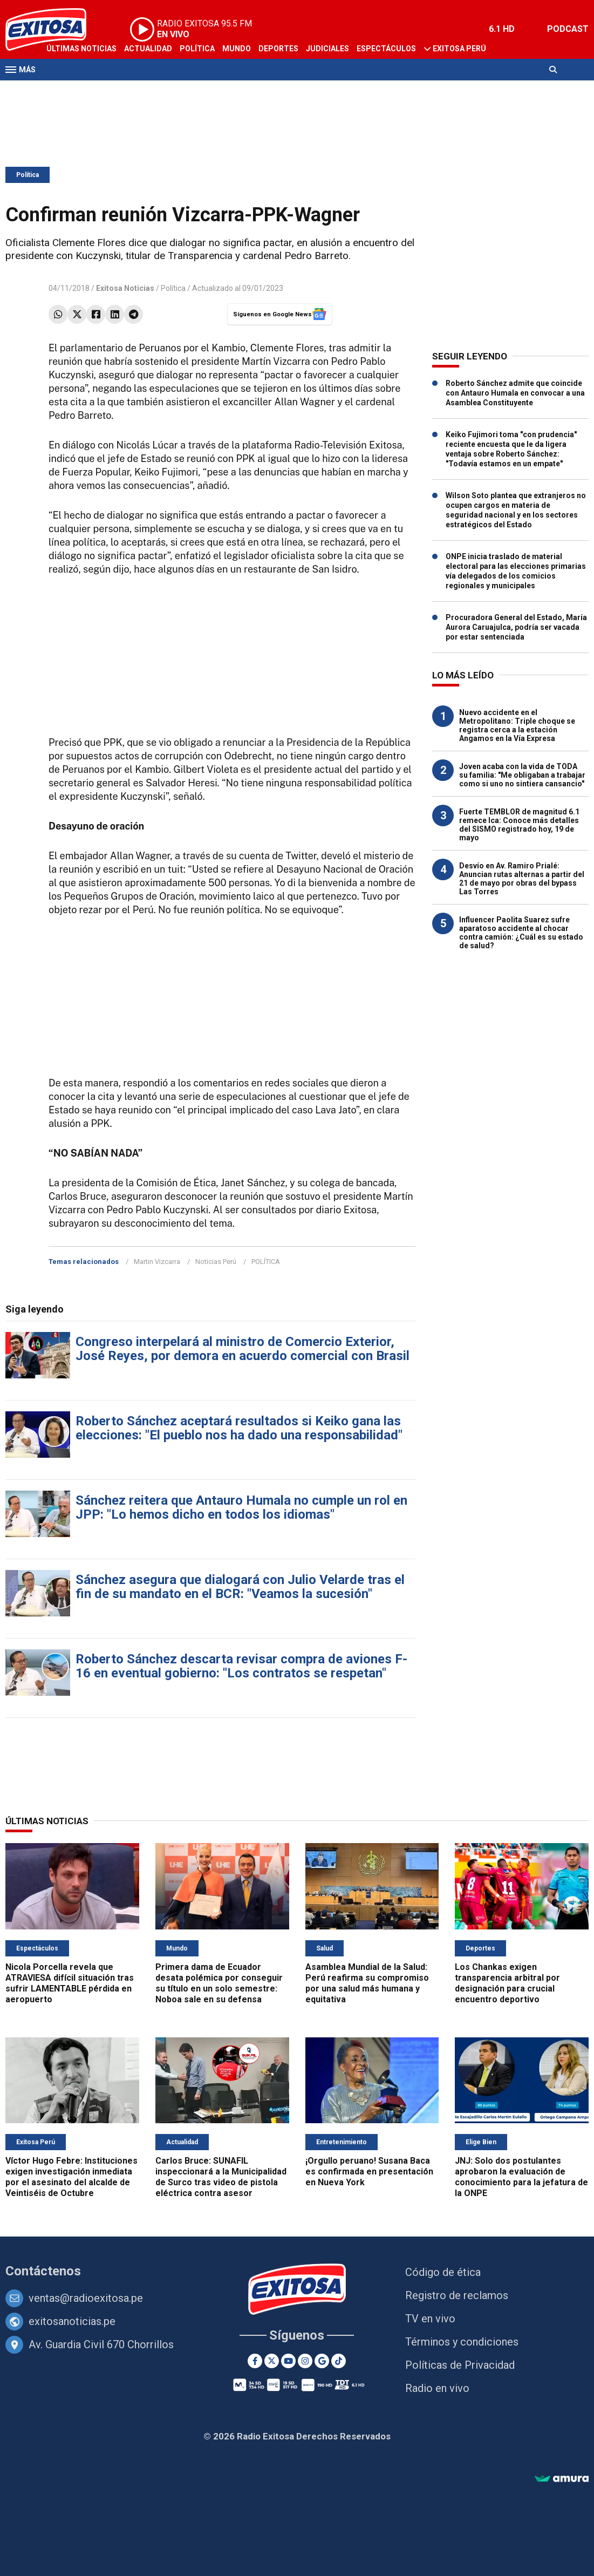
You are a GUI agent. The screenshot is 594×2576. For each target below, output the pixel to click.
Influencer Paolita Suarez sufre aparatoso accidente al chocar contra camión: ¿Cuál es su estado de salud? (521, 932)
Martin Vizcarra (157, 1262)
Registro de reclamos (456, 2295)
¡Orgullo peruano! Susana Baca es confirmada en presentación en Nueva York (369, 2171)
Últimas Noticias (81, 48)
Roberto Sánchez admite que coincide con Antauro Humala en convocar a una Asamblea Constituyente (515, 393)
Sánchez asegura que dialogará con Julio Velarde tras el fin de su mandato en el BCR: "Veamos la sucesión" (240, 1586)
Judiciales (327, 48)
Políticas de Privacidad (460, 2364)
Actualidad (148, 48)
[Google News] (322, 2361)
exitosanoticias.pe (72, 2321)
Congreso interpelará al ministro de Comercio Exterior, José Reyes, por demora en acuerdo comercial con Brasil (242, 1348)
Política (197, 48)
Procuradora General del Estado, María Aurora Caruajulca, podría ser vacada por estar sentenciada (516, 627)
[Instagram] (305, 2361)
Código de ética (443, 2272)
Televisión (68, 90)
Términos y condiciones (461, 2341)
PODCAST (568, 29)
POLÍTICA (265, 1262)
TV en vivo (430, 2318)
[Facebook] (255, 2361)
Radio (108, 90)
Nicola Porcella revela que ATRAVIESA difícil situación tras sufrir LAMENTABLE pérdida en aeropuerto (69, 1983)
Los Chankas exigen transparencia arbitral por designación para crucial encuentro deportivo (507, 1983)
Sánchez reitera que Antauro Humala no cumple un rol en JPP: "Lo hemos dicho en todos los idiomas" (241, 1507)
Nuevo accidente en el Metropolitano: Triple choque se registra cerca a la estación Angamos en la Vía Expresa (517, 725)
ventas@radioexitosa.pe (86, 2298)
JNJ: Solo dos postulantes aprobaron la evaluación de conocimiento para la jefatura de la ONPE (521, 2177)
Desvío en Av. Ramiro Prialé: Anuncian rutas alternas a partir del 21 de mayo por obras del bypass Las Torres (521, 878)
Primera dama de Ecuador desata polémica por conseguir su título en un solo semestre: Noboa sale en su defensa (219, 1983)
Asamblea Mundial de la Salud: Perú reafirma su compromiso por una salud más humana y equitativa (367, 1983)
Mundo (236, 48)
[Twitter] (271, 2361)
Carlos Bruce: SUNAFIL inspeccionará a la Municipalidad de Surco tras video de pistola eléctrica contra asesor (220, 2177)
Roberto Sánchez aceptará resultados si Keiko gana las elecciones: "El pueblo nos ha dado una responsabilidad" (239, 1428)
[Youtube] (288, 2361)
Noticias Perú (215, 1262)
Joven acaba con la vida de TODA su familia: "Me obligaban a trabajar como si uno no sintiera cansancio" (522, 775)
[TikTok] (338, 2361)
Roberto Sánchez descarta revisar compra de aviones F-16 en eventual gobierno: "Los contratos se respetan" (241, 1666)
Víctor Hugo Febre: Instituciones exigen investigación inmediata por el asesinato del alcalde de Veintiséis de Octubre (71, 2177)
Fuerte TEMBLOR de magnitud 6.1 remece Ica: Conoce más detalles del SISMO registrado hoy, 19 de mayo (519, 824)
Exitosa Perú (459, 48)
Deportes (278, 48)
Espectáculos (386, 48)
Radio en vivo (437, 2388)
